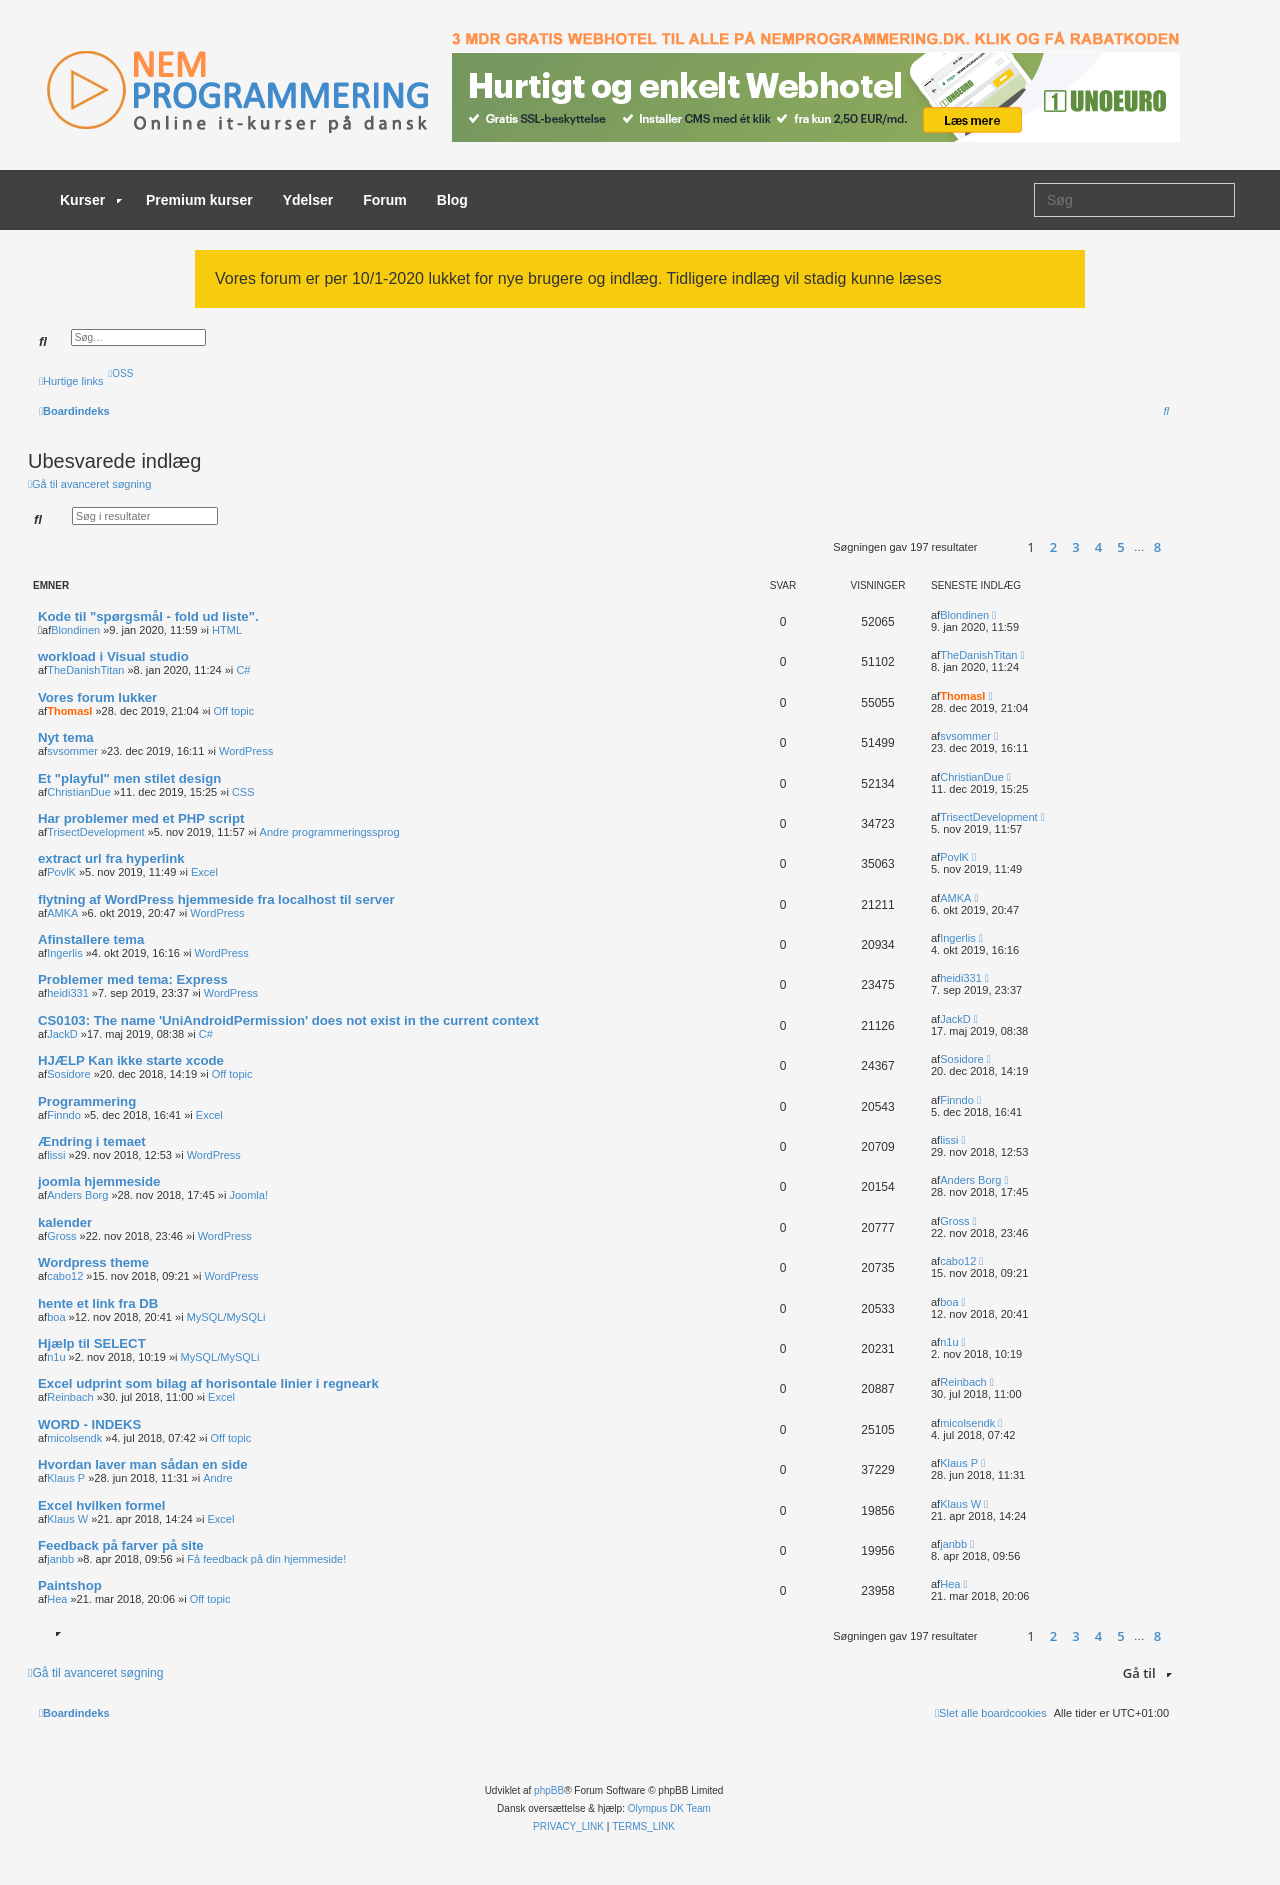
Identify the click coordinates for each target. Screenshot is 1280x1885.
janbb (60, 1559)
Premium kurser (199, 200)
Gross (61, 1236)
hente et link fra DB (98, 1303)
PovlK (61, 872)
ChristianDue (79, 792)
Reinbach (70, 1397)
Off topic (234, 711)
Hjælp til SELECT (92, 1343)
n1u (56, 1357)
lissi (56, 1155)
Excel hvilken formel (102, 1505)
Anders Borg (77, 1195)
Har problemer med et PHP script (141, 818)
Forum (385, 200)
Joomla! (248, 1195)
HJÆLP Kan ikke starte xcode (131, 1060)
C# (243, 670)
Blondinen (75, 630)
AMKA (62, 913)
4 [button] (1098, 547)
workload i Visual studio (113, 656)
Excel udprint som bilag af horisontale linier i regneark (208, 1383)
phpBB (549, 1790)
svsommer (72, 751)
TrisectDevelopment (95, 832)
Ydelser (308, 200)
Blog (452, 200)
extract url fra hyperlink (111, 858)
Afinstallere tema (91, 939)
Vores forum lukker (97, 697)
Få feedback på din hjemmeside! (266, 1559)
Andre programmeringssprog (330, 832)
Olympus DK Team (669, 1808)
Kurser (91, 200)
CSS (243, 792)
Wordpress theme (93, 1262)
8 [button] (1157, 547)
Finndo (64, 1115)
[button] (997, 547)
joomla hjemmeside (99, 1181)
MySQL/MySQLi (226, 1317)
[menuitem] (121, 373)
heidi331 (68, 993)
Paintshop (70, 1585)
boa (56, 1317)
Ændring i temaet (92, 1141)
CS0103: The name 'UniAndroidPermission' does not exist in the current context (288, 1020)
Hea (57, 1599)
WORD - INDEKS (89, 1424)
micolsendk (74, 1438)
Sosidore (68, 1074)
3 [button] (1075, 547)
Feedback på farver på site (121, 1545)
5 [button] (1120, 547)
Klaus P (66, 1478)
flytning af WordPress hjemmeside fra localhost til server (216, 899)
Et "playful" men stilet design (129, 778)
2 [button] (1053, 547)
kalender (65, 1222)
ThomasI (69, 711)
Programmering (87, 1101)
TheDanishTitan (85, 670)
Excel (204, 872)
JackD (62, 1034)
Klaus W (67, 1519)
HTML (227, 630)
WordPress (246, 751)
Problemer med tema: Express (133, 979)
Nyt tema (66, 737)
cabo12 (65, 1276)
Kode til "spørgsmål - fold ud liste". (148, 616)
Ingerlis (64, 953)
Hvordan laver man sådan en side (143, 1464)
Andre (217, 1478)
